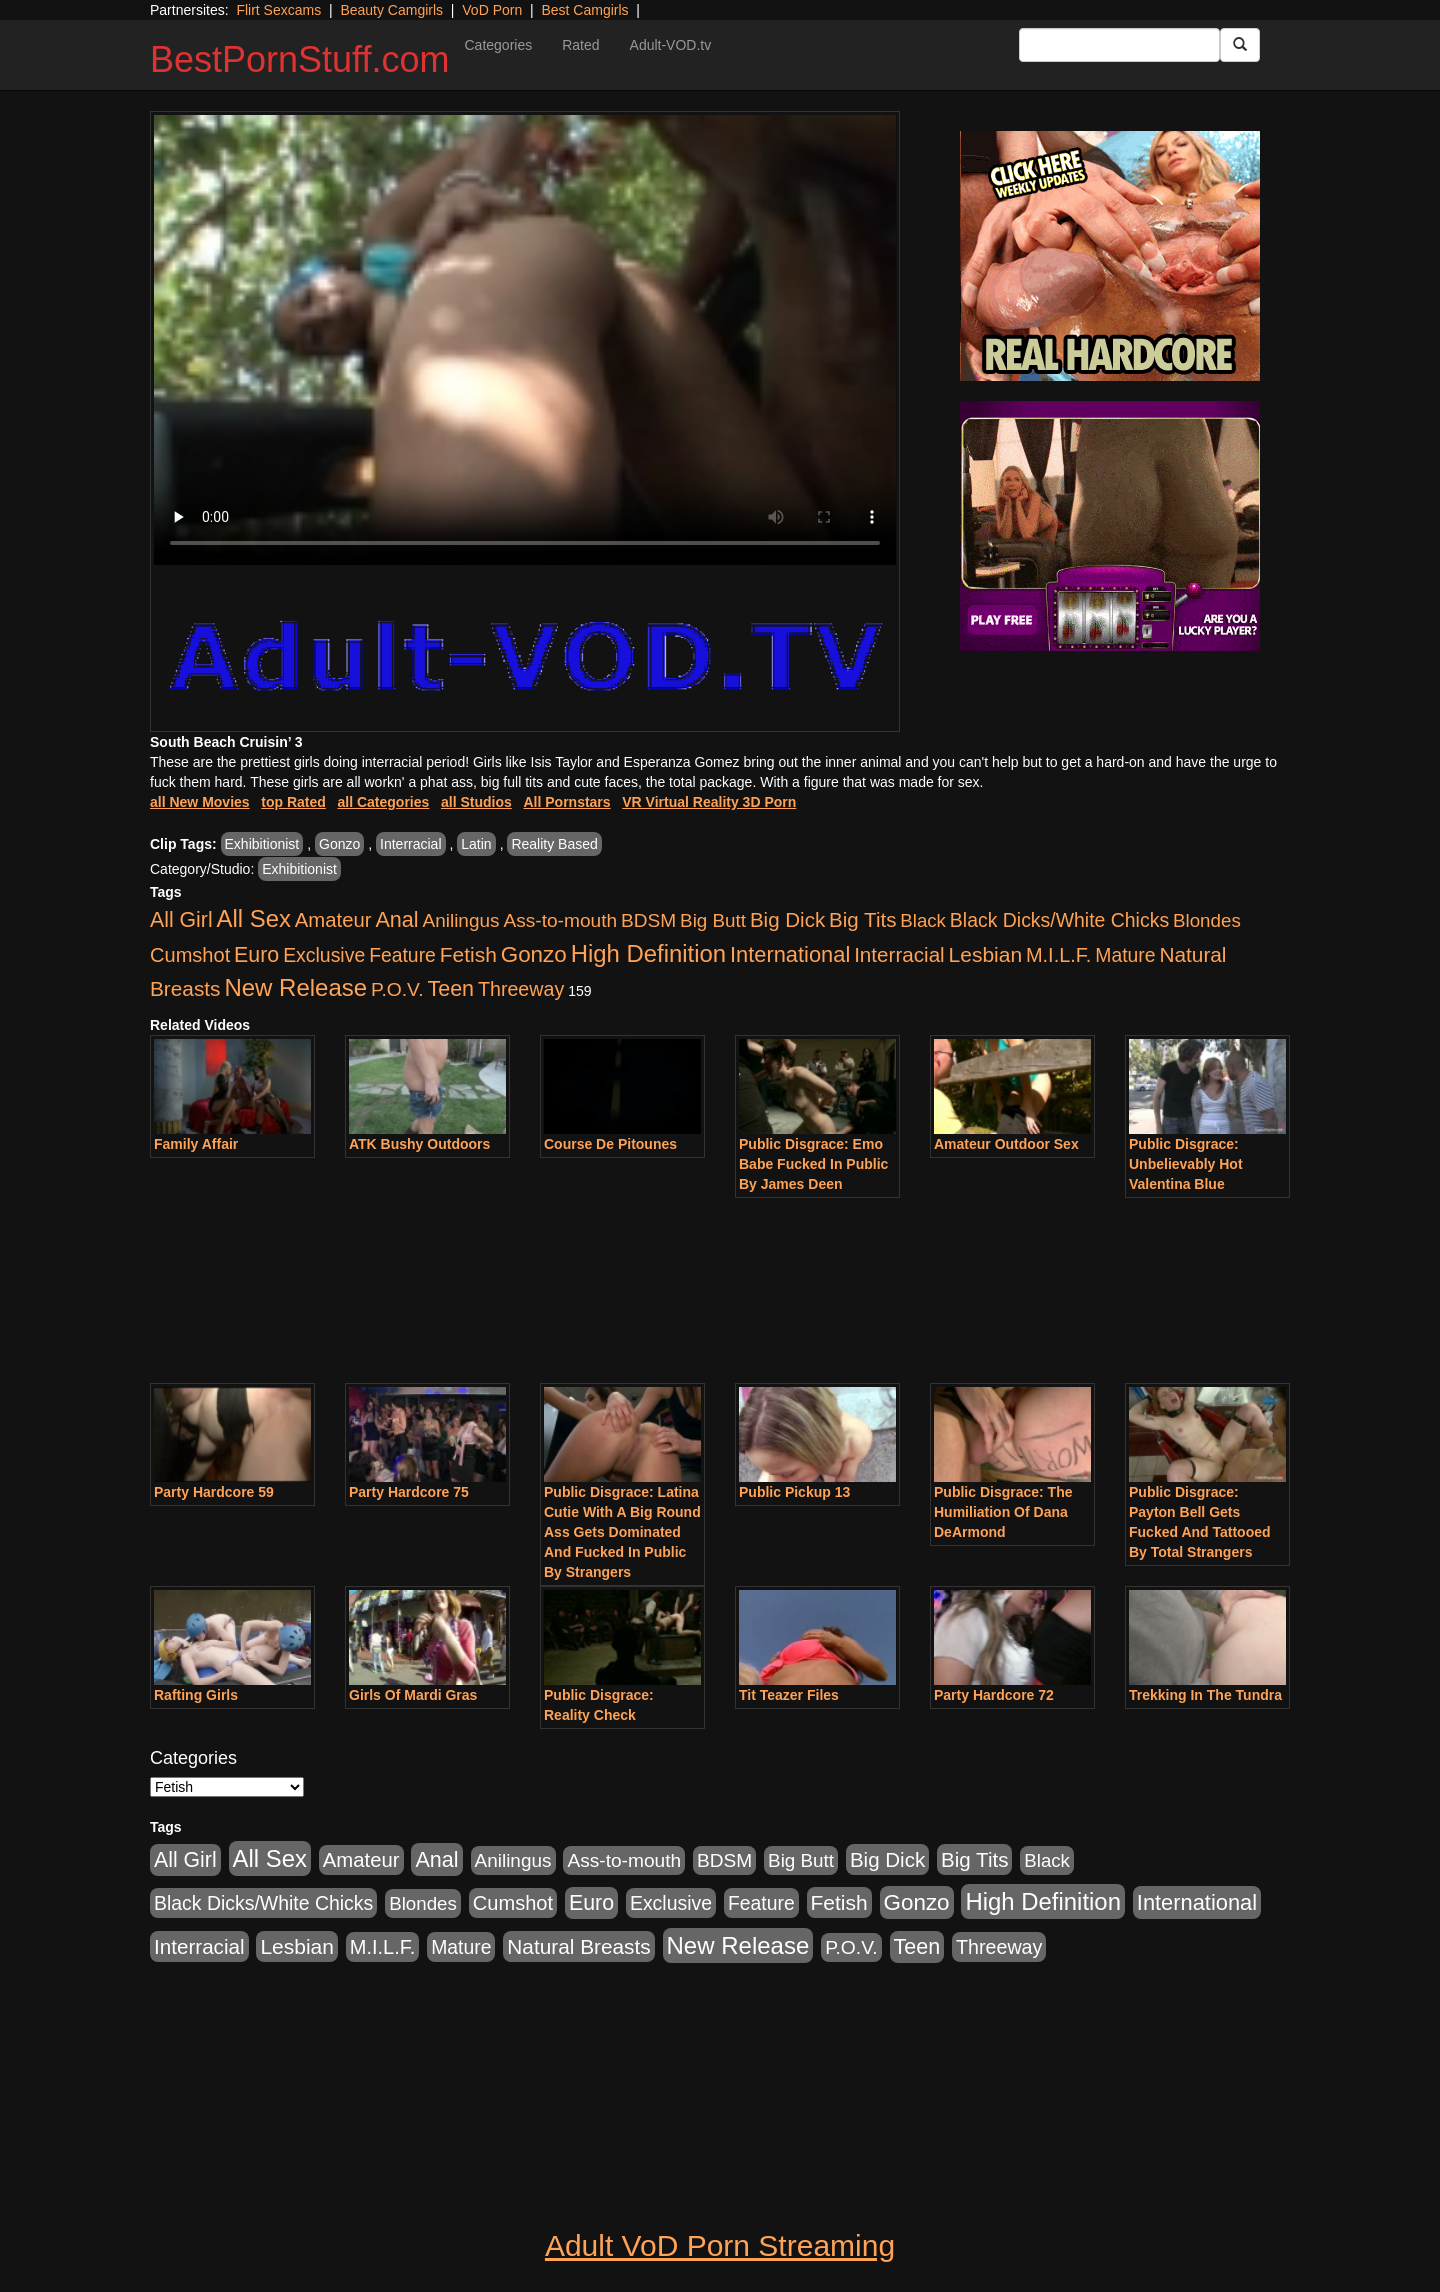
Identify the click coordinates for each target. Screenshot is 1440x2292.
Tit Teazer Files (789, 1695)
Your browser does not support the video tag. (525, 340)
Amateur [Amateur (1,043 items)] (333, 920)
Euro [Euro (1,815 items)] (256, 955)
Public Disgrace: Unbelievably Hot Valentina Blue (1186, 1164)
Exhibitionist (262, 844)
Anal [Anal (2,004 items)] (396, 919)
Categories (498, 45)
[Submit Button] (1240, 45)
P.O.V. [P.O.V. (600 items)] (397, 989)
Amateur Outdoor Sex (1006, 1144)
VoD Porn (492, 10)
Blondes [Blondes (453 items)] (1207, 920)
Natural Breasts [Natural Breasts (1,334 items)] (578, 1946)
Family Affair (196, 1144)
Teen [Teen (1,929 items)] (450, 989)
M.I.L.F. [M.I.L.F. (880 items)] (1058, 955)
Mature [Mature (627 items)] (1125, 955)
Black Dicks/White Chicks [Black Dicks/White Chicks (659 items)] (1059, 920)
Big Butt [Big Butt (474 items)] (713, 920)
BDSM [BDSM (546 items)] (648, 920)
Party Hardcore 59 (214, 1492)
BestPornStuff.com (299, 59)
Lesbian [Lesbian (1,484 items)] (985, 954)
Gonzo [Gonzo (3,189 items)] (534, 954)
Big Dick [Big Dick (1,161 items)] (787, 919)
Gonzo (339, 844)
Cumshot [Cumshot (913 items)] (190, 955)
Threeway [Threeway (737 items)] (521, 989)
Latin (476, 844)
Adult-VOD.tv (671, 45)
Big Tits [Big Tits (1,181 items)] (862, 919)
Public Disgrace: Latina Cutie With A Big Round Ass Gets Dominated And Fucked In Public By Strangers (622, 1532)
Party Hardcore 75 (409, 1492)
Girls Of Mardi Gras (413, 1695)
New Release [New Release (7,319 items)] (295, 987)
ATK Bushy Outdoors (419, 1144)
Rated (580, 45)
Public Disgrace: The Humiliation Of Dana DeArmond (1003, 1512)
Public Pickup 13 (794, 1492)
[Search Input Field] (1119, 45)
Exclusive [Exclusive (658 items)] (324, 955)
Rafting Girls (196, 1695)
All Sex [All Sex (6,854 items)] (254, 918)
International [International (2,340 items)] (790, 954)
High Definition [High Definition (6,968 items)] (648, 953)
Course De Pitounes (610, 1144)
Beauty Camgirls (391, 10)
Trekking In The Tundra (1205, 1695)
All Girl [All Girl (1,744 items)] (181, 920)
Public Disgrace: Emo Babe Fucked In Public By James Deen (813, 1164)
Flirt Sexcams (278, 10)
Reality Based (554, 844)
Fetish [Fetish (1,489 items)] (468, 954)
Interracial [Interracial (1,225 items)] (899, 954)
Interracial (410, 844)
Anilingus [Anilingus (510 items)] (461, 920)
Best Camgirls (584, 10)
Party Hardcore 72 (994, 1695)
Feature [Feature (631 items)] (402, 955)
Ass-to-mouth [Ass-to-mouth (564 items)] (560, 920)
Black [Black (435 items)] (923, 920)
